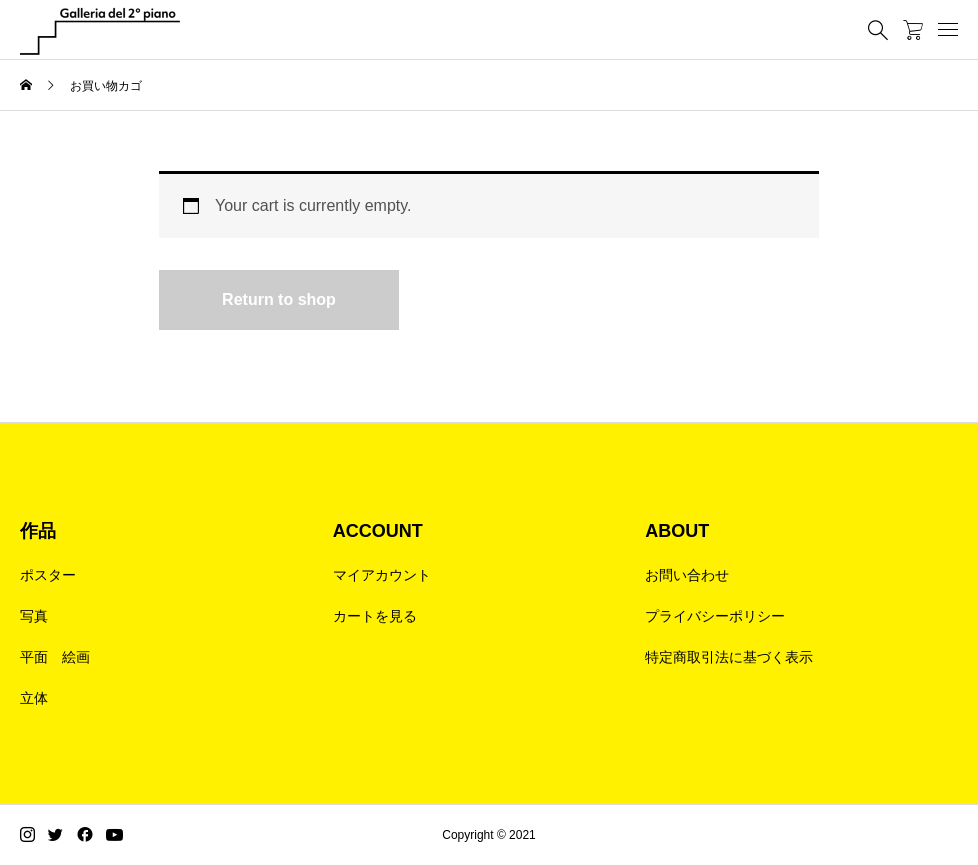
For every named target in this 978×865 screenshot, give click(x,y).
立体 (34, 698)
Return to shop (279, 299)
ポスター (48, 575)
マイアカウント (382, 575)
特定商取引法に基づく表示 (729, 657)
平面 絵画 (55, 657)
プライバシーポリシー (715, 616)
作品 (38, 531)
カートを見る (375, 616)
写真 (34, 616)
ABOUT (677, 531)
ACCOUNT (378, 531)
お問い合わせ (687, 575)
